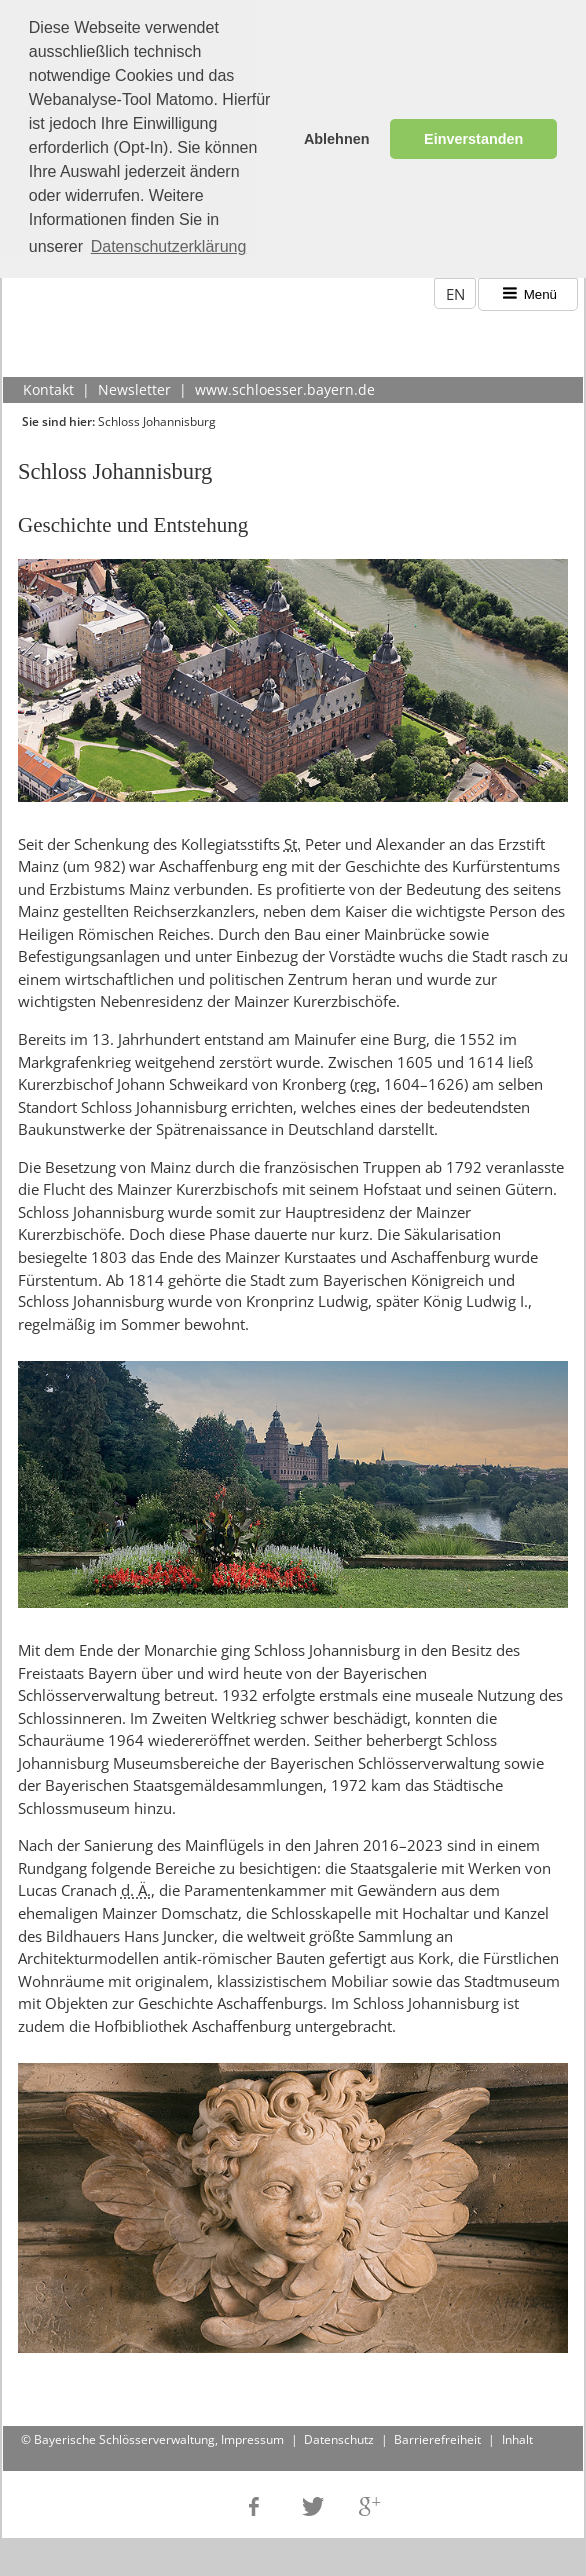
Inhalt (517, 2434)
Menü (528, 289)
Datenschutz (339, 2434)
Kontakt (48, 385)
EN (455, 289)
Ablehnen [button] (337, 139)
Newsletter (134, 385)
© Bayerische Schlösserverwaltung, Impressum (152, 2434)
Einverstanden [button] (473, 139)
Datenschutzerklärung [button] (169, 246)
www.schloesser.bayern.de (285, 385)
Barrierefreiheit (437, 2434)
